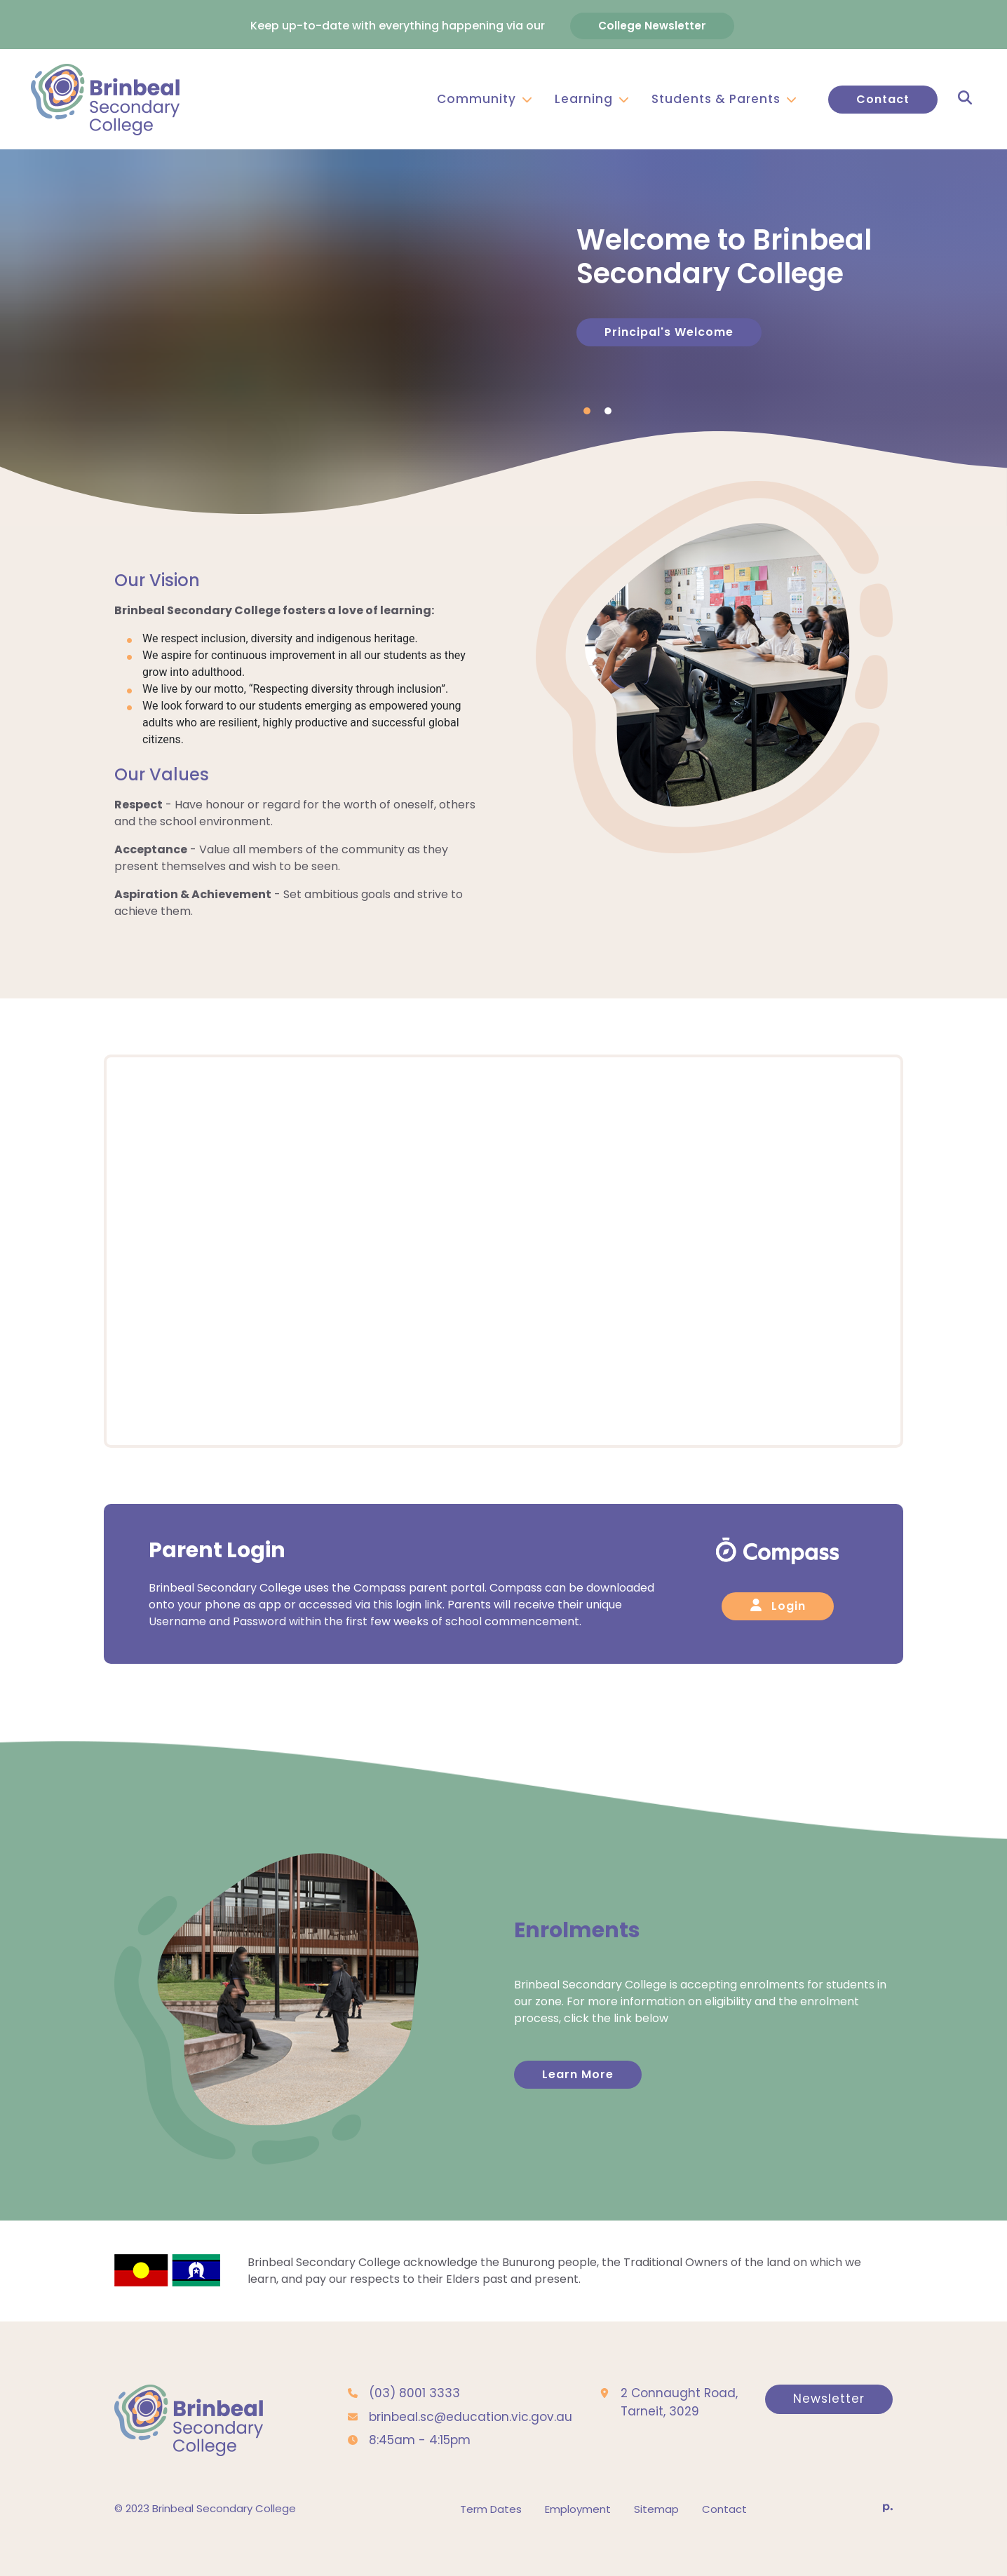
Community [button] (484, 97)
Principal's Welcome (669, 342)
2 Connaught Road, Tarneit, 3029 (679, 2425)
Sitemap (656, 2532)
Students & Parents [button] (724, 97)
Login (778, 1629)
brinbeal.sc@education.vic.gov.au (470, 2440)
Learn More (578, 2097)
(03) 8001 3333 (414, 2416)
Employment (578, 2532)
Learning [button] (592, 97)
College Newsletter (652, 23)
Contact (883, 97)
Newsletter (829, 2421)
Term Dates (491, 2532)
